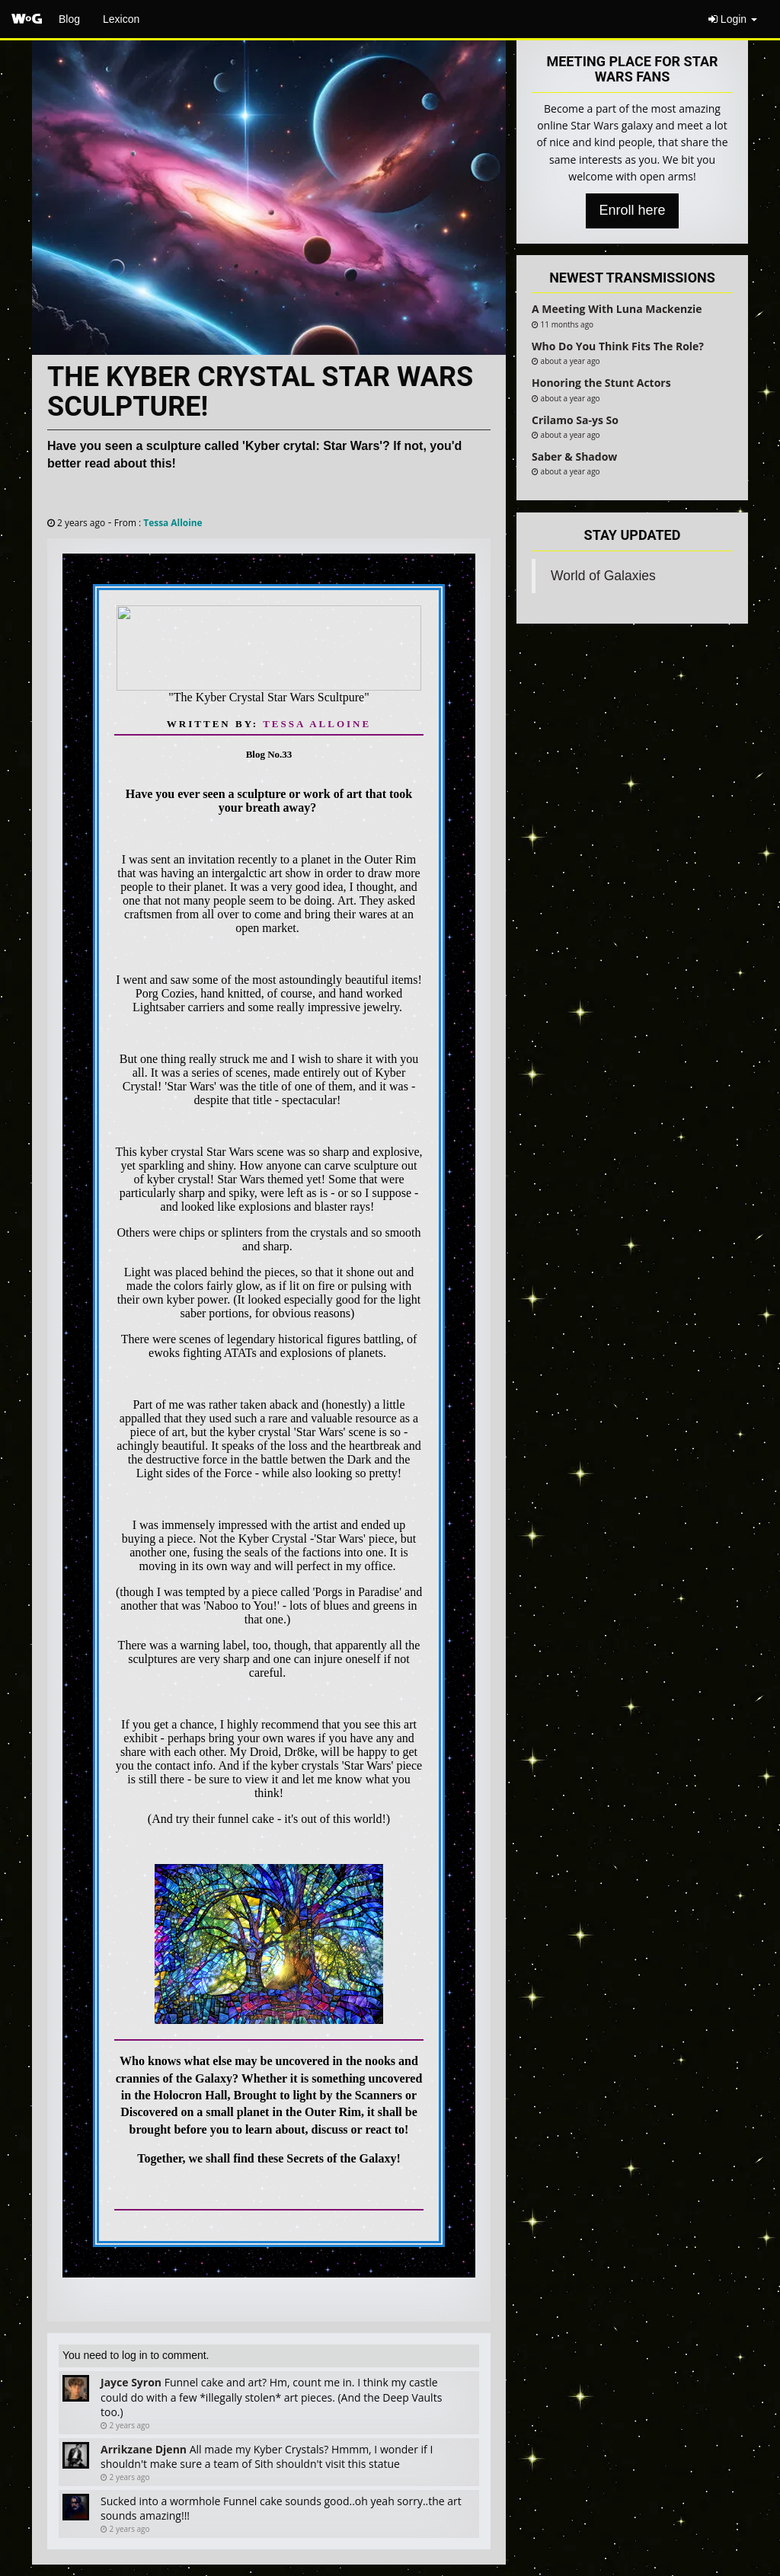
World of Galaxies (603, 575)
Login (732, 19)
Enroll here (632, 210)
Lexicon (121, 19)
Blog (69, 19)
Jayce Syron (131, 2382)
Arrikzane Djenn (144, 2449)
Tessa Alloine (172, 522)
